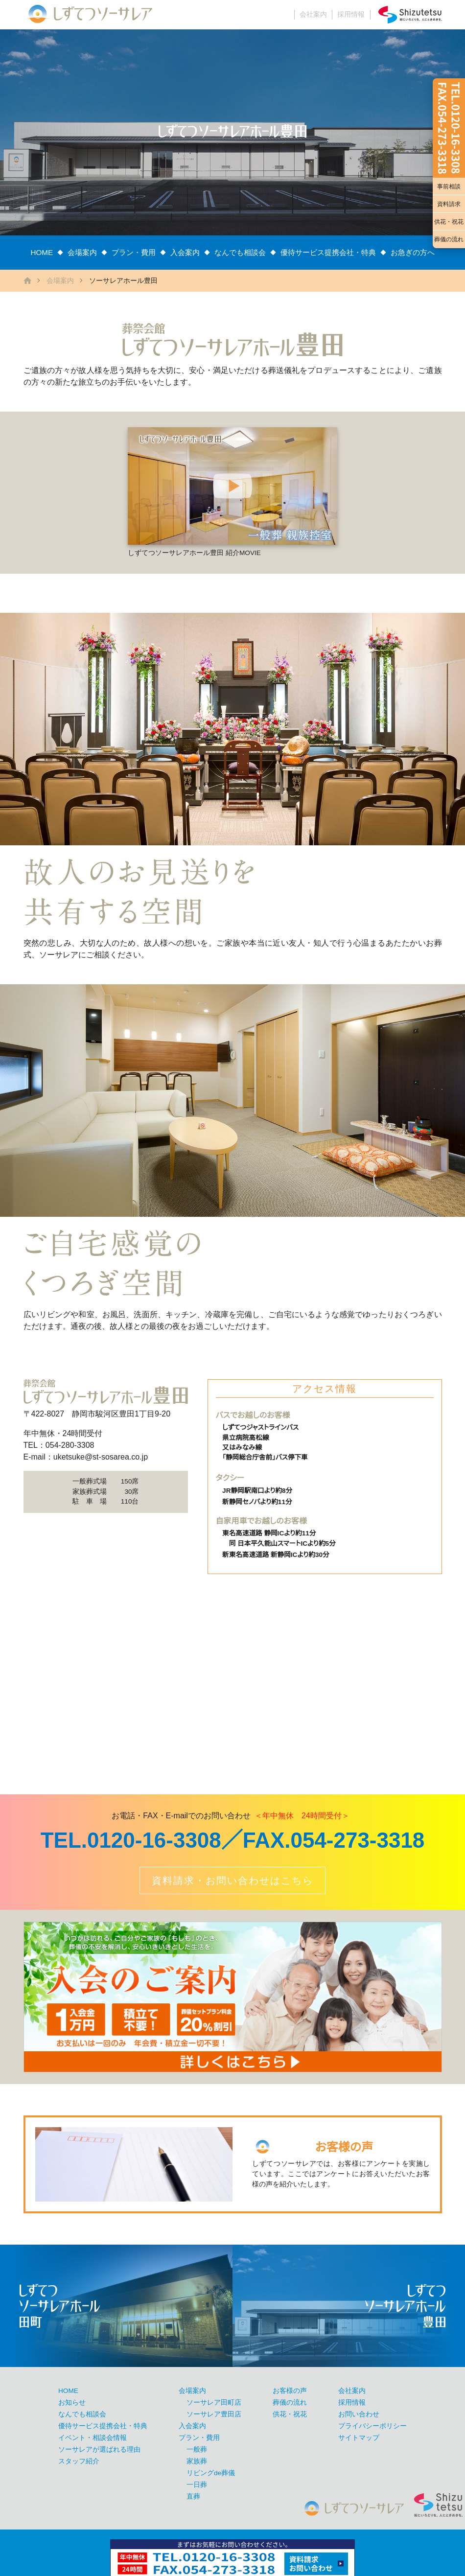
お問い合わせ (358, 2414)
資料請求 (449, 204)
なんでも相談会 (240, 252)
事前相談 (449, 186)
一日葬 (196, 2484)
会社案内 (313, 14)
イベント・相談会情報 (92, 2437)
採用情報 (351, 14)
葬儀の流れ (449, 239)
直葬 (193, 2496)
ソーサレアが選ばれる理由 (99, 2449)
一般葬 (196, 2449)
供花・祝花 (449, 221)
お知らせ (72, 2402)
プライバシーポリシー (372, 2426)
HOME (41, 252)
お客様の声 (290, 2390)
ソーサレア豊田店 (213, 2414)
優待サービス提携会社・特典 (328, 252)
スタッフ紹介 (78, 2461)
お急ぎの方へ (413, 252)
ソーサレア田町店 (213, 2402)
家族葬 (196, 2461)
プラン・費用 (134, 252)
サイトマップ (358, 2437)
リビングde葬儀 (210, 2473)
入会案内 (185, 252)
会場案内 (82, 252)
